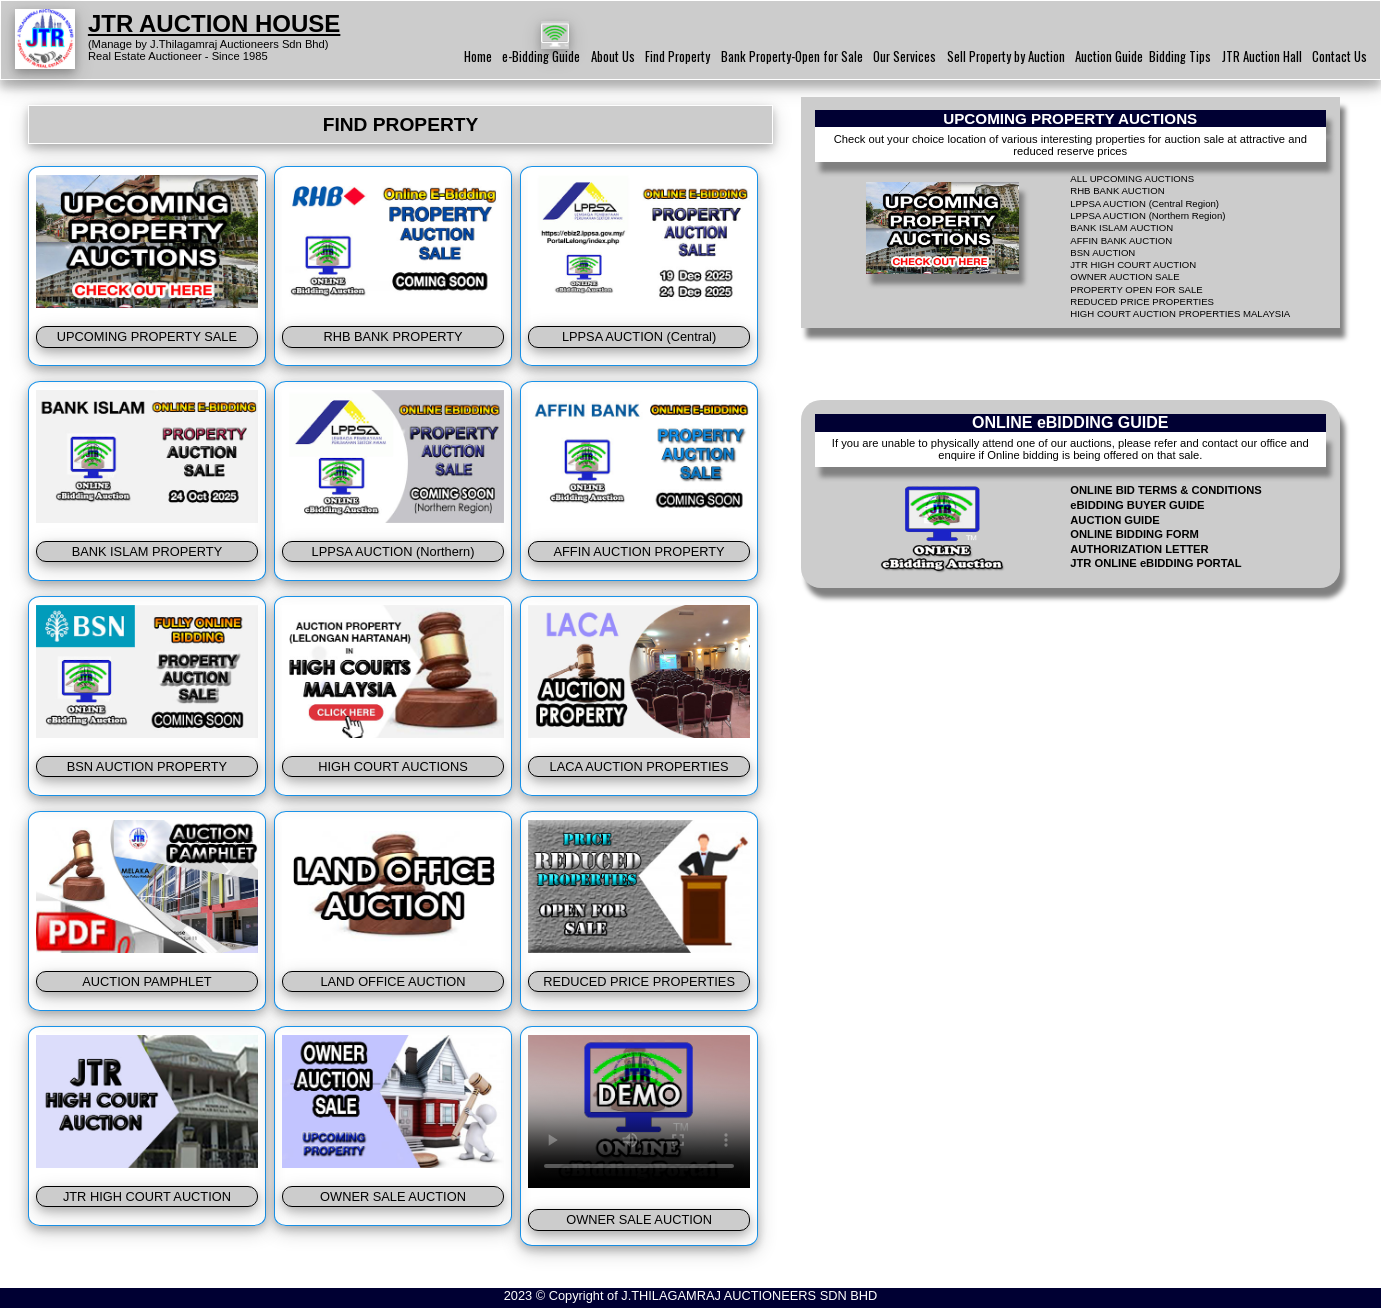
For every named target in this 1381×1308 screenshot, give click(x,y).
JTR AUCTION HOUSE (214, 23)
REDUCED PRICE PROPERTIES (1142, 301)
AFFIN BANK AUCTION (1121, 240)
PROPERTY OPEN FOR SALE (1136, 289)
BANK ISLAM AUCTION (1121, 227)
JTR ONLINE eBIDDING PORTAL (1155, 563)
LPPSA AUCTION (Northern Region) (1147, 215)
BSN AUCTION (1102, 252)
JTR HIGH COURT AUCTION (1133, 264)
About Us (613, 56)
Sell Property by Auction (1006, 56)
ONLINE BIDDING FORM (1134, 534)
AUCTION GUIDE (1115, 520)
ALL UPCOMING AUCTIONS (1132, 178)
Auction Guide (1109, 56)
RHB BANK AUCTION (1117, 190)
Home (478, 56)
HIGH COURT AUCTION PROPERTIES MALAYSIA (1180, 313)
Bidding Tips (1180, 56)
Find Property (677, 56)
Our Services (904, 56)
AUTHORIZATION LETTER (1139, 549)
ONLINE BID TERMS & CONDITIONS (1165, 490)
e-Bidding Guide (541, 56)
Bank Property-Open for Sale (792, 56)
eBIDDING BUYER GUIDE (1137, 505)
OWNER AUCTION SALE (1124, 276)
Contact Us (1339, 56)
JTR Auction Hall (1262, 56)
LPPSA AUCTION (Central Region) (1144, 203)
